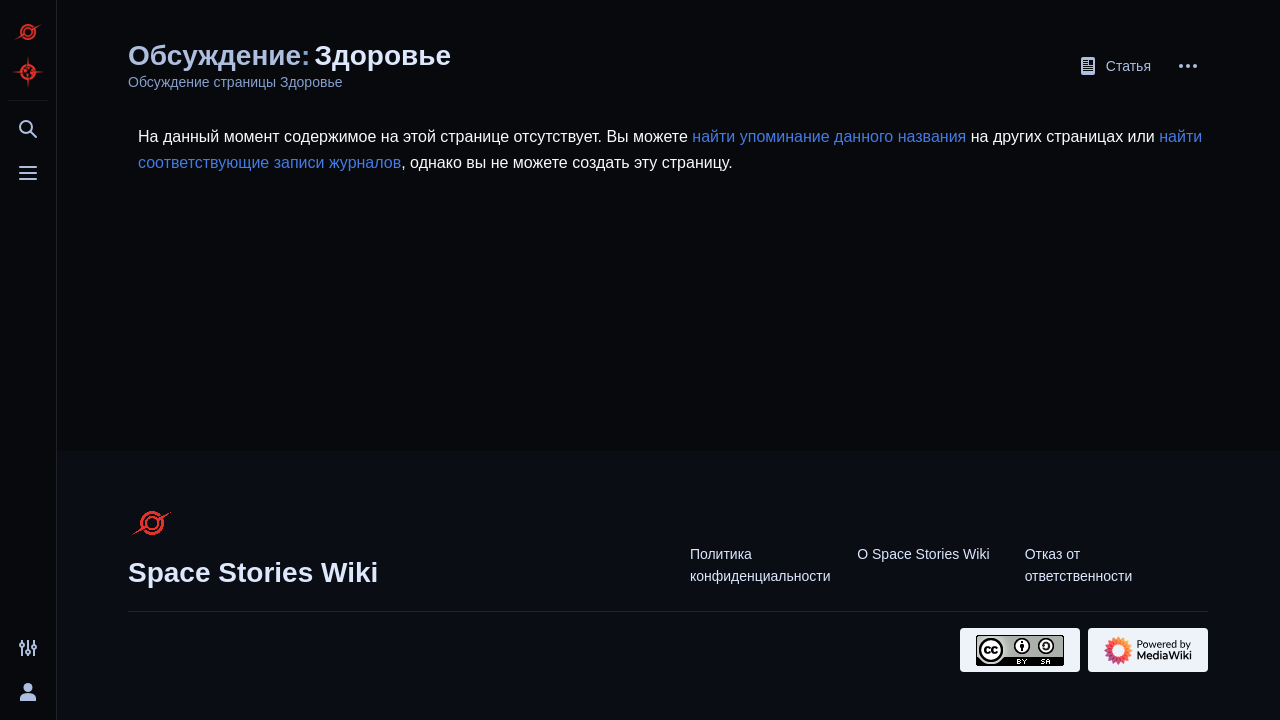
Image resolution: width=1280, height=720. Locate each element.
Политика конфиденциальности (760, 565)
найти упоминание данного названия (829, 136)
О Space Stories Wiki (923, 554)
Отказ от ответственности (1079, 565)
